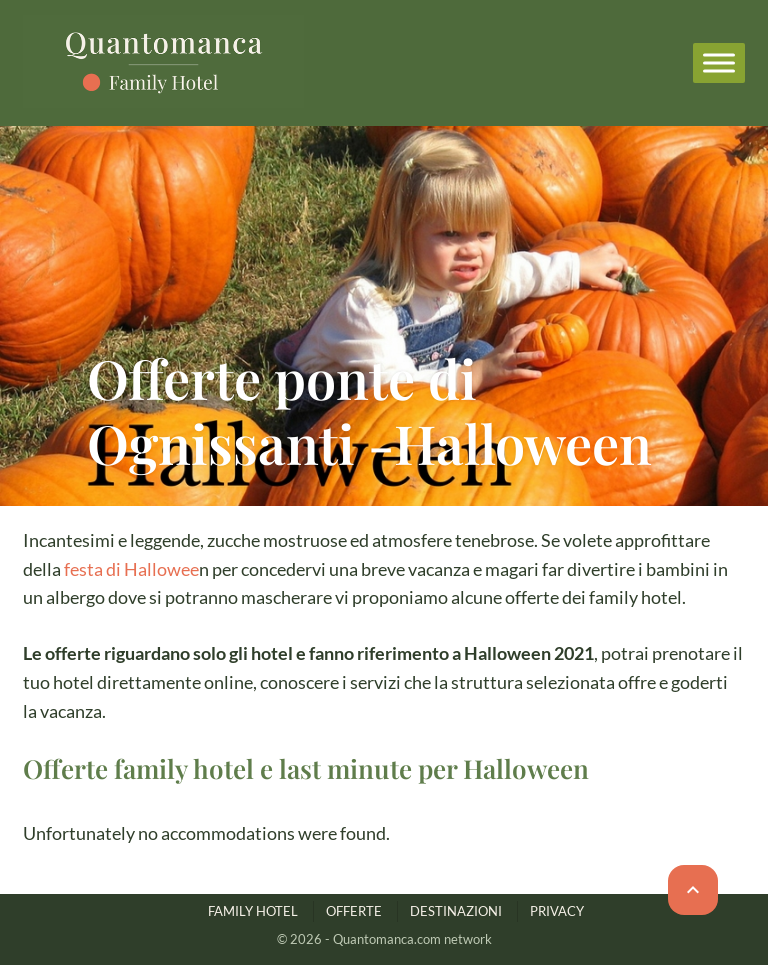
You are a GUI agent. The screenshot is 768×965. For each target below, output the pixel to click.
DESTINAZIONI (456, 911)
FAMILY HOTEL (253, 911)
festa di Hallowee (131, 569)
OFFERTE (354, 911)
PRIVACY (557, 911)
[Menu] (719, 62)
